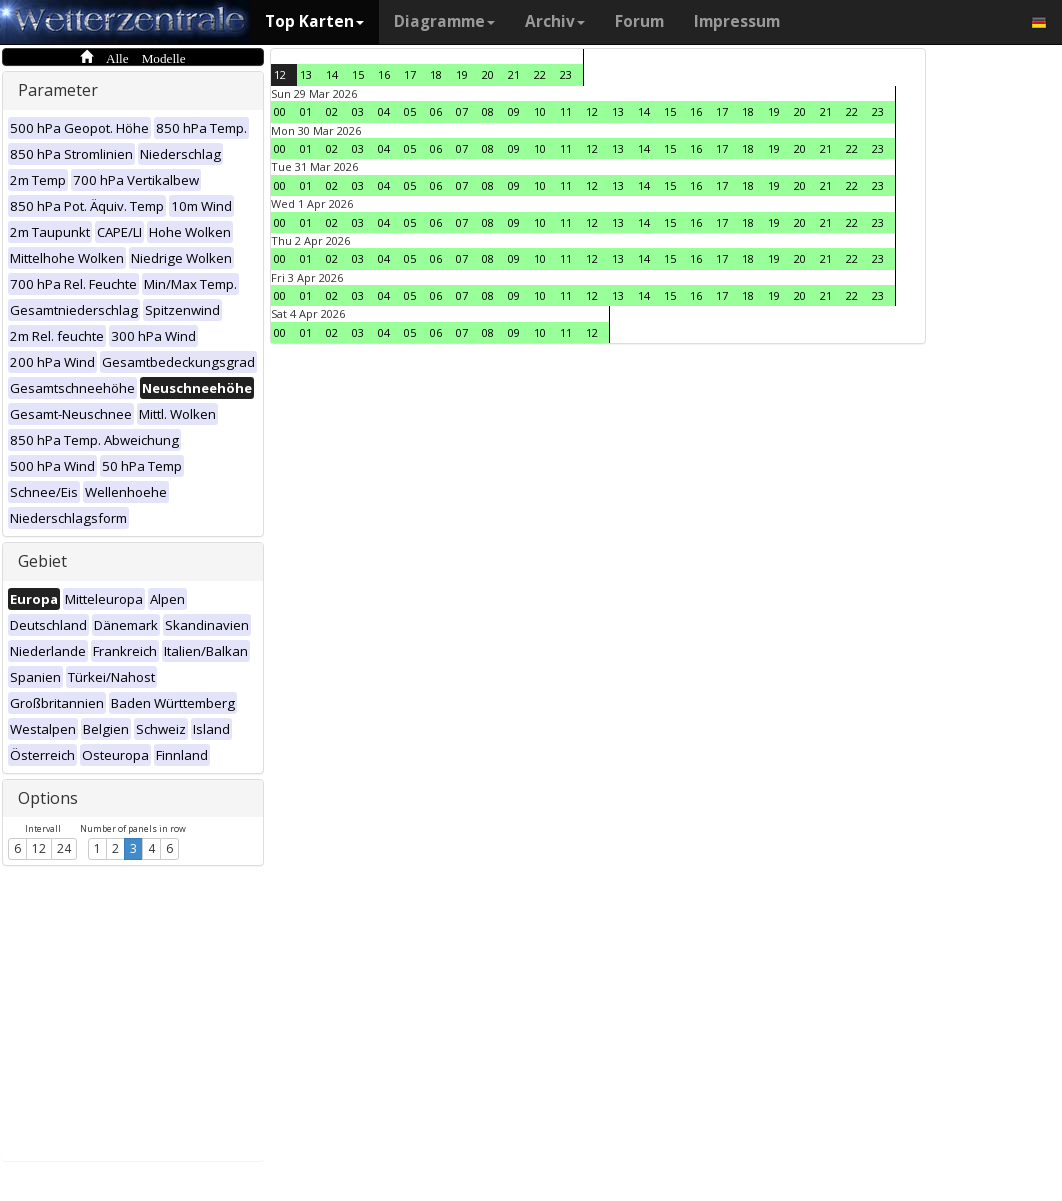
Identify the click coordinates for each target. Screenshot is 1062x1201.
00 (280, 111)
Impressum (737, 21)
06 (436, 111)
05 (410, 111)
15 (358, 74)
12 (39, 848)
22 (540, 74)
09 (514, 111)
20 (488, 74)
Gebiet (42, 561)
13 (306, 74)
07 (462, 111)
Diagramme (444, 21)
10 (540, 111)
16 (384, 74)
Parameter (58, 90)
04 (384, 111)
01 (306, 111)
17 (410, 74)
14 (332, 74)
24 (64, 848)
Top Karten (314, 21)
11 (566, 111)
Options (48, 798)
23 (566, 74)
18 (436, 74)
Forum (639, 21)
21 (514, 74)
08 (488, 111)
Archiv (555, 21)
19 (462, 74)
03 (358, 111)
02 (332, 111)
